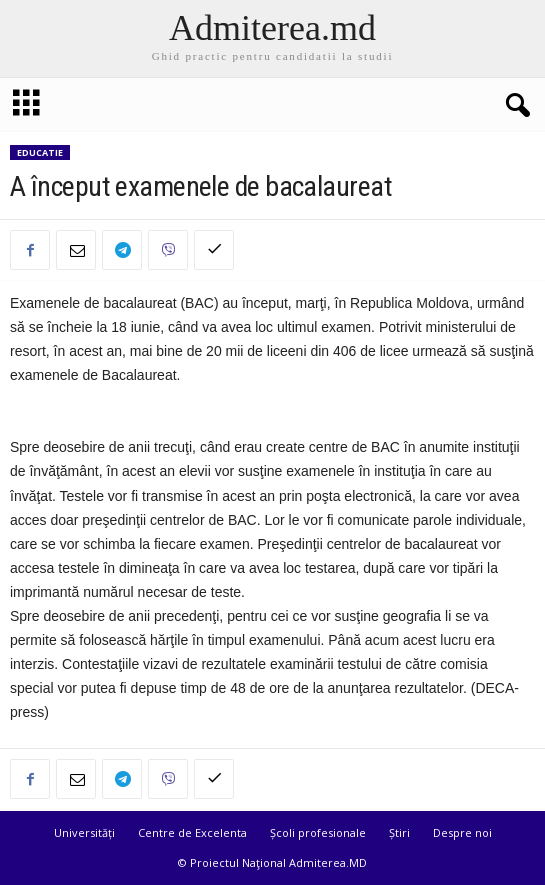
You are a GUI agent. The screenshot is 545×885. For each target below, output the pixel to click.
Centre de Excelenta (192, 832)
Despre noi (462, 832)
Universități (84, 832)
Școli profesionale (318, 832)
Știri (399, 832)
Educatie (40, 152)
